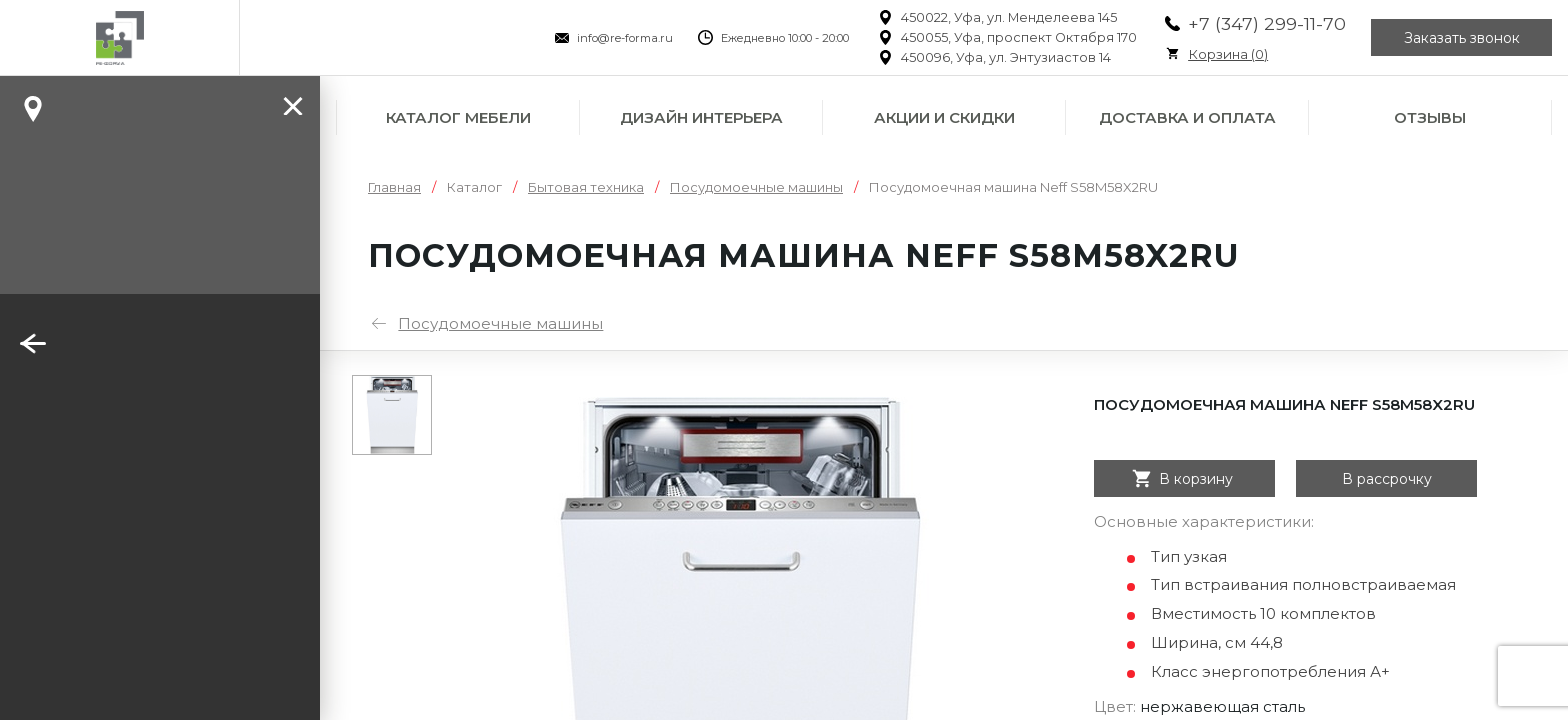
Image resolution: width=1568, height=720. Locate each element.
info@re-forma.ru (625, 38)
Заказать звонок (1462, 38)
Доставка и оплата (1187, 117)
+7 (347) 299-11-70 (1267, 23)
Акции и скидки (944, 117)
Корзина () (1228, 54)
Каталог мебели (458, 117)
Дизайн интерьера (701, 117)
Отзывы (1430, 117)
